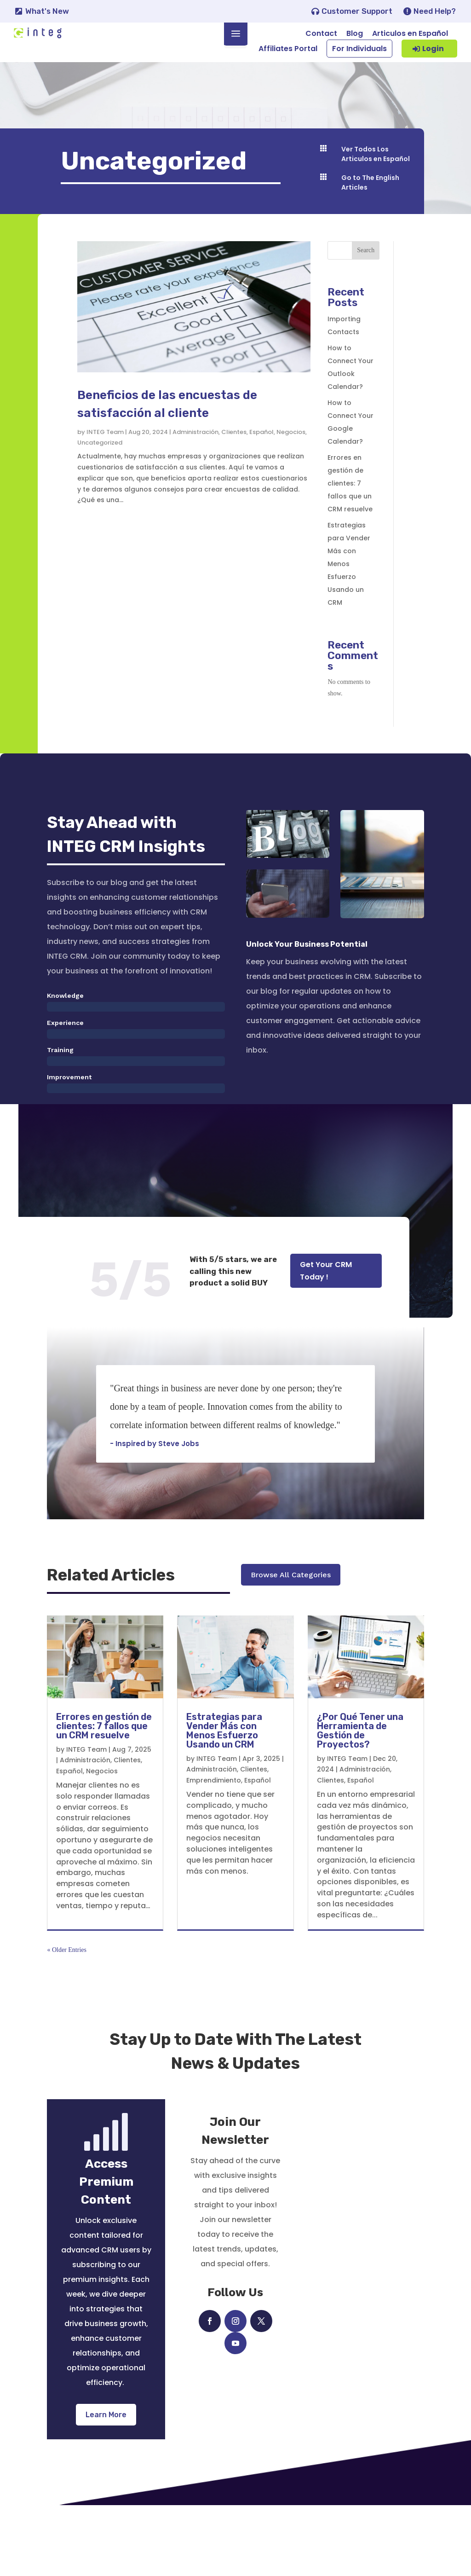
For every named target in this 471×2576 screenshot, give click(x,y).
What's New (47, 11)
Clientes (234, 449)
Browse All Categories (291, 1653)
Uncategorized (99, 460)
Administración (195, 449)
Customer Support (357, 11)
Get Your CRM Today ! (326, 1288)
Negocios (290, 449)
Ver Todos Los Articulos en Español (375, 174)
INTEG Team (105, 449)
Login (433, 48)
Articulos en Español (410, 33)
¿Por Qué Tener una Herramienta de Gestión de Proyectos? (360, 1801)
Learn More (106, 2485)
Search (365, 267)
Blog (354, 33)
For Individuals (359, 48)
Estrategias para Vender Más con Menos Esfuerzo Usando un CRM (348, 581)
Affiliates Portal (287, 48)
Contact (321, 33)
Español (261, 449)
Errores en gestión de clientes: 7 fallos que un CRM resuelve (350, 501)
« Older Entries (66, 2020)
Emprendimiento (213, 1851)
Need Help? (435, 11)
